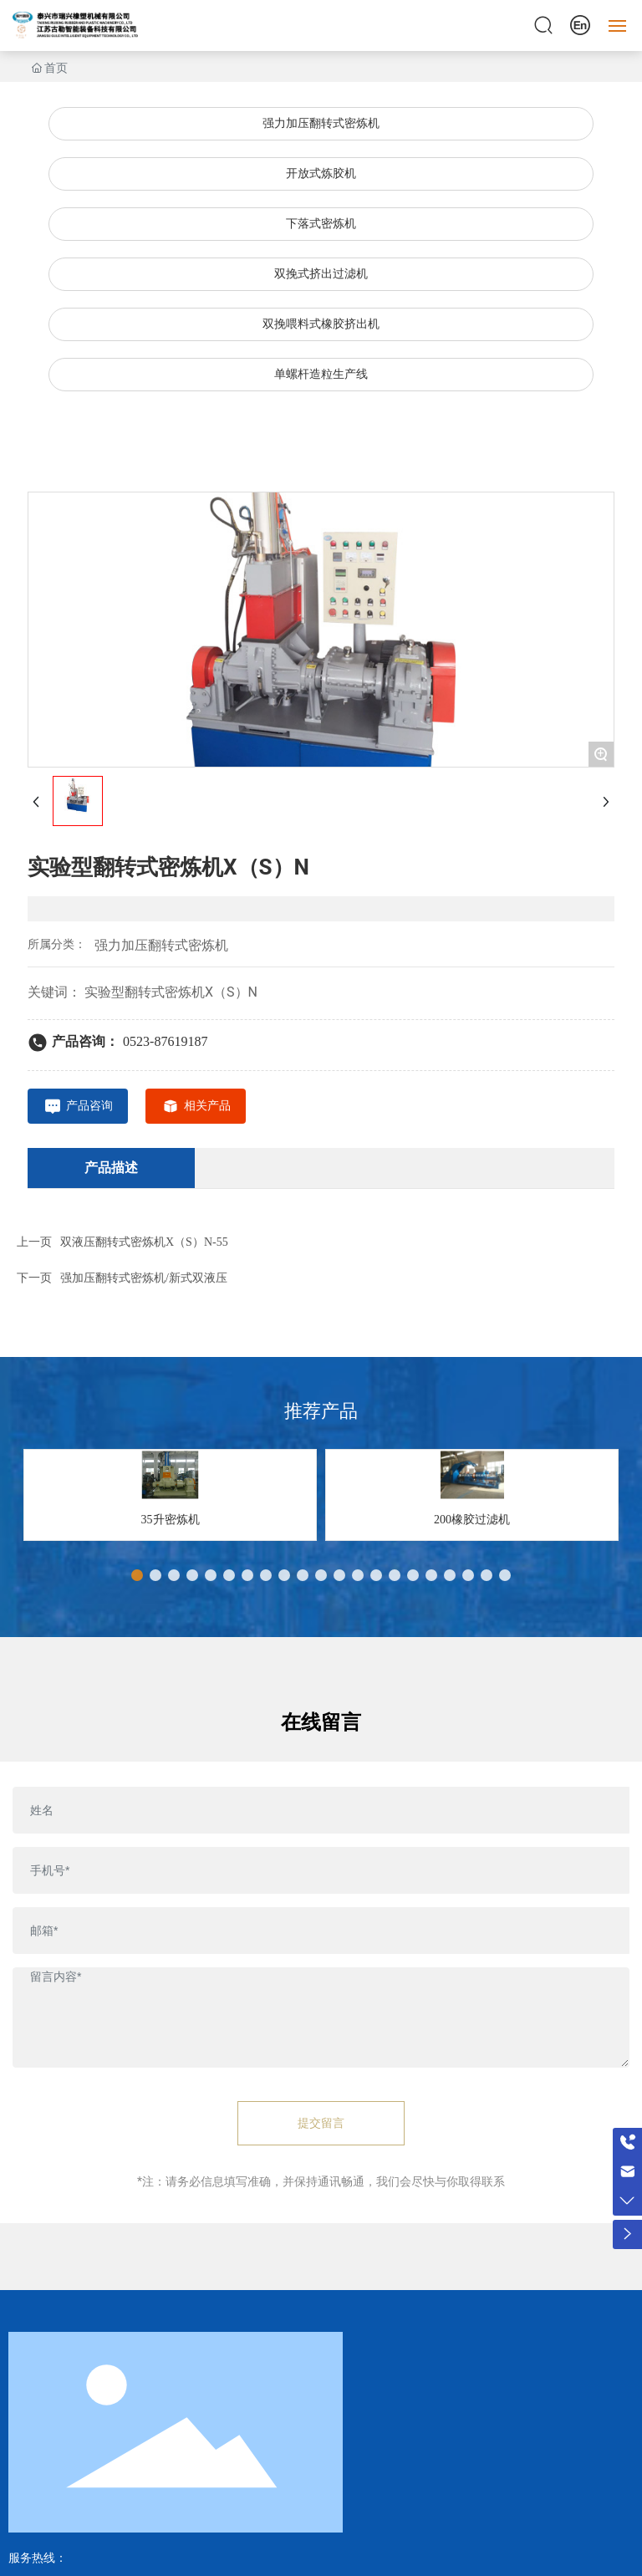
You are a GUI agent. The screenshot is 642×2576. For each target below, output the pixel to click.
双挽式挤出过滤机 (321, 274)
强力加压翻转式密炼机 (321, 123)
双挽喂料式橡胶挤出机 (321, 324)
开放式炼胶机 (321, 173)
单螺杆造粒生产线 (321, 374)
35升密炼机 (170, 1519)
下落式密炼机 (321, 223)
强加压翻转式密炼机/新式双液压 (143, 1278)
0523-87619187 (165, 1041)
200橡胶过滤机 (472, 1519)
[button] (137, 1575)
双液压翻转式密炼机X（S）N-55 (144, 1242)
